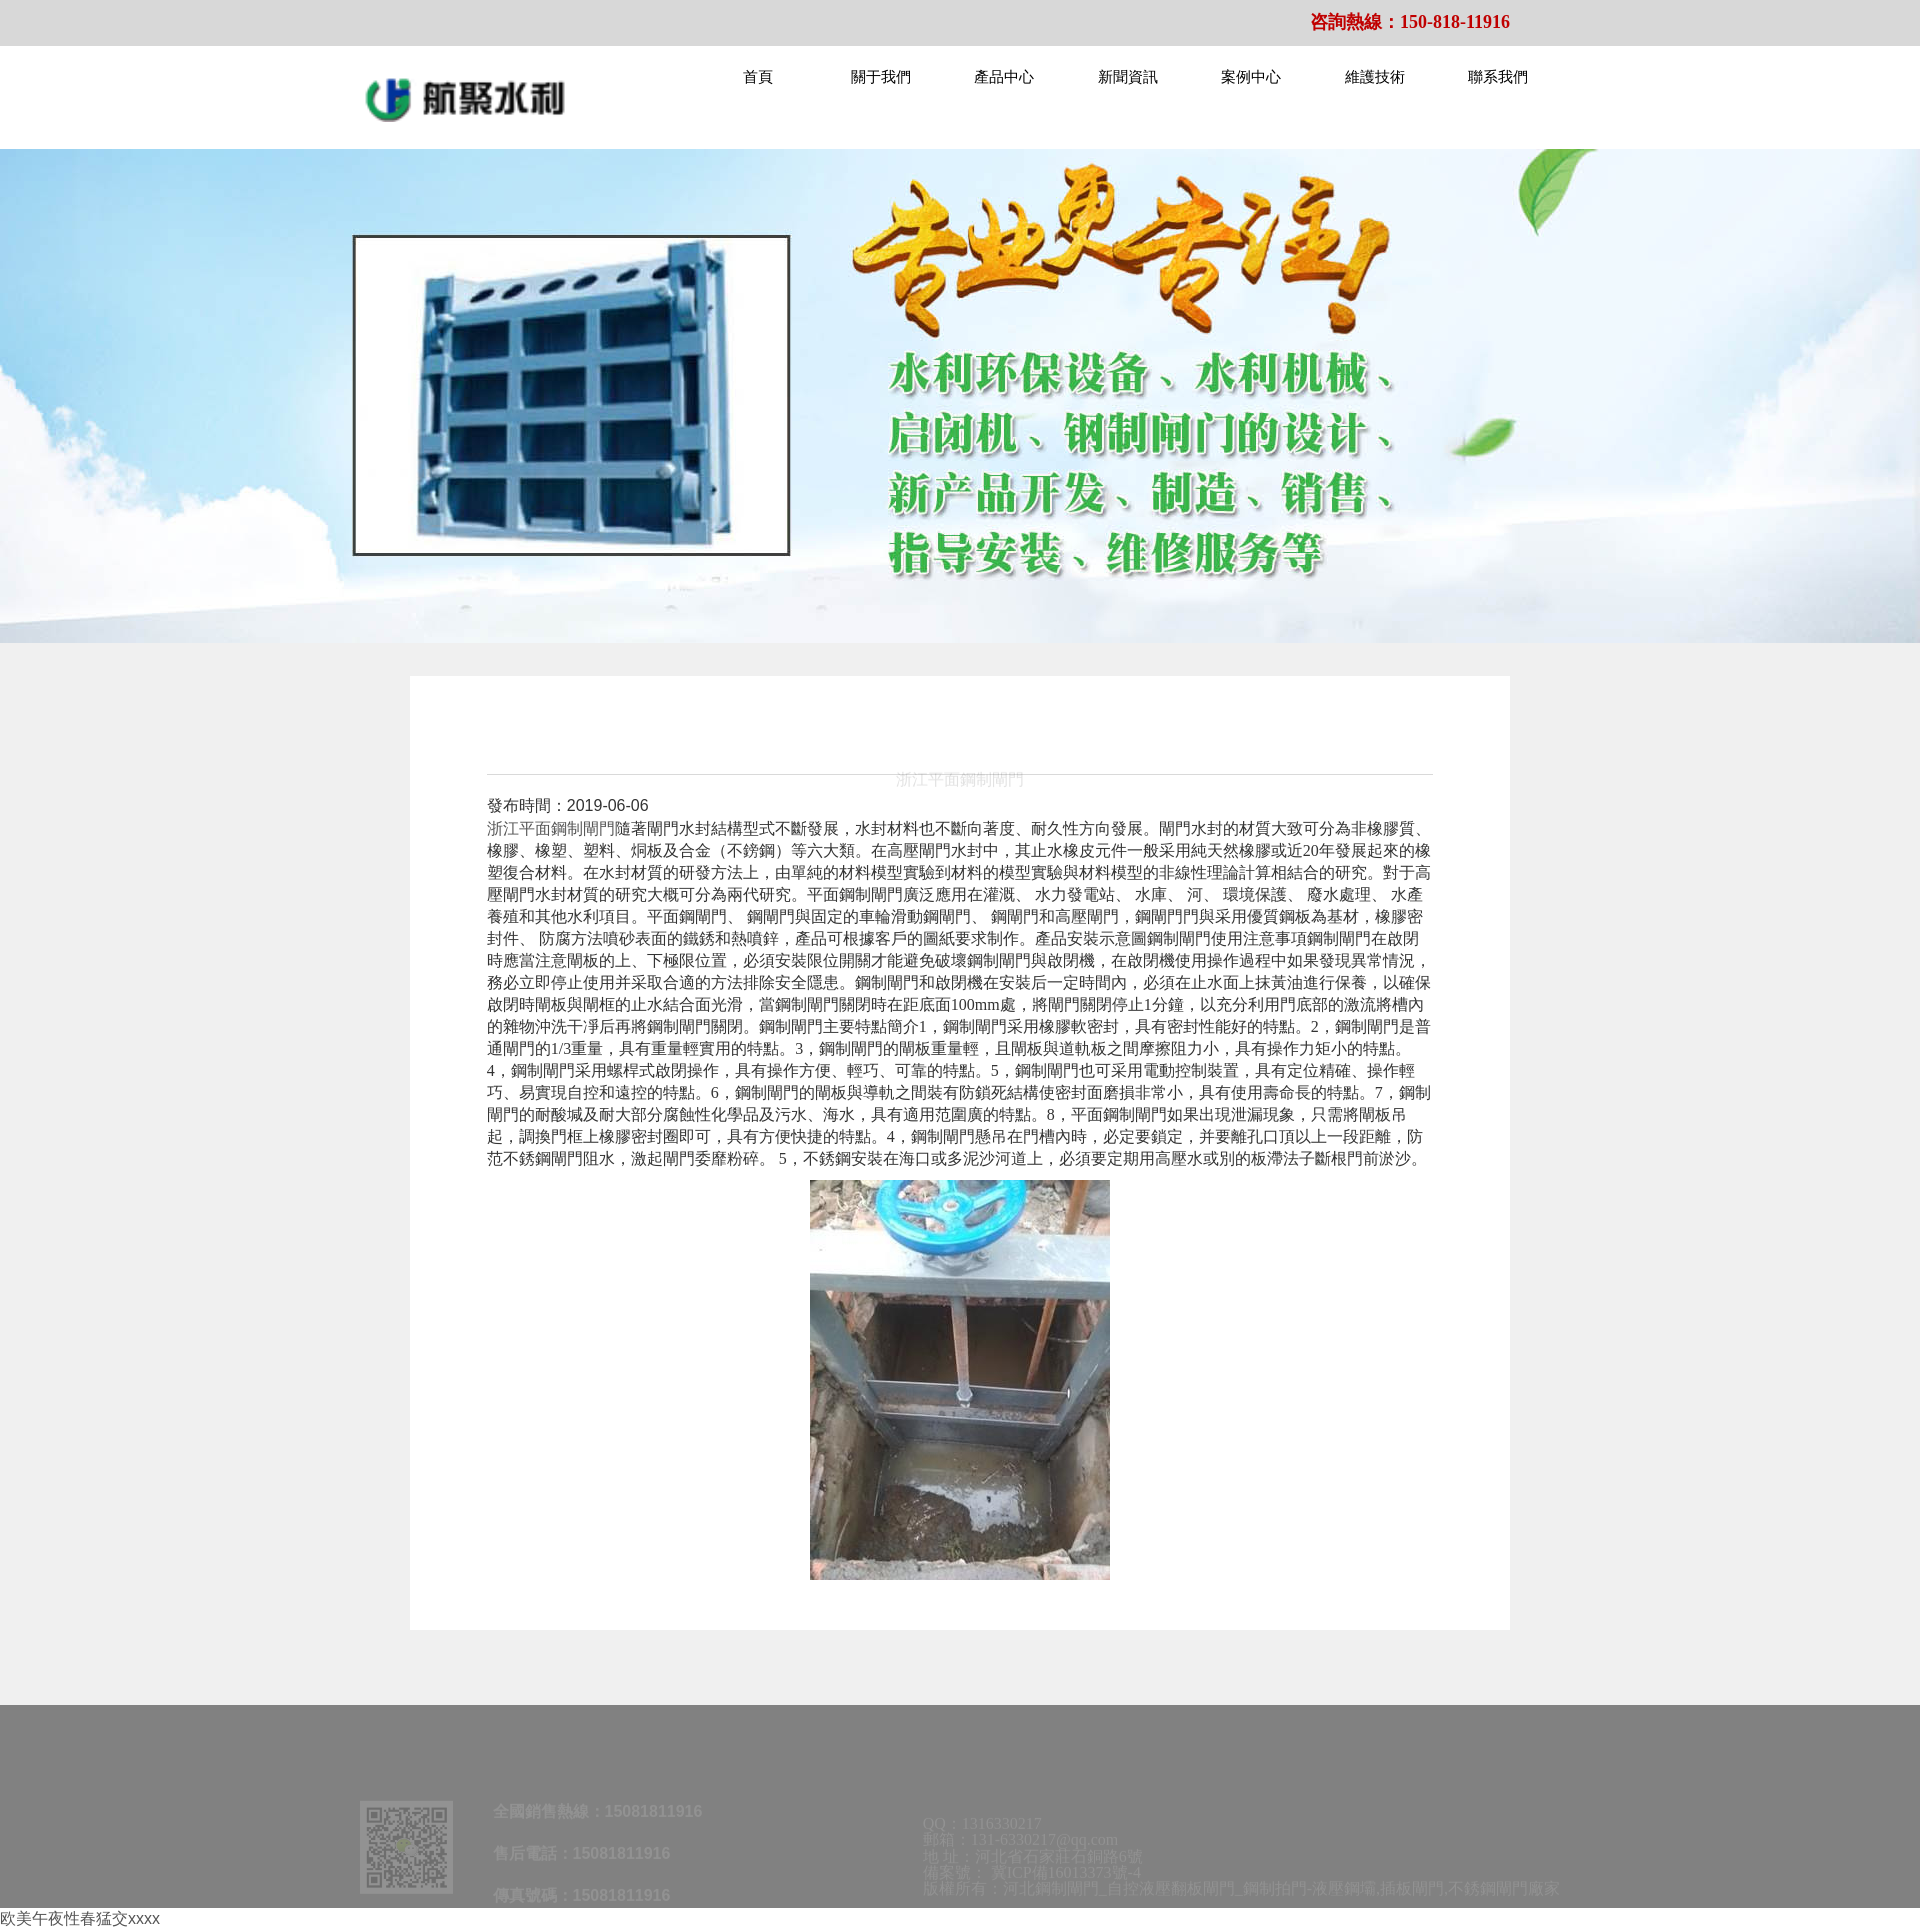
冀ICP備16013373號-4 (1066, 1878)
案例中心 (1251, 76)
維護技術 (1375, 76)
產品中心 (1004, 76)
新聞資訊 (1128, 76)
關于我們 (881, 76)
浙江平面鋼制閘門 (551, 828)
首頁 (758, 76)
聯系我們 (1498, 76)
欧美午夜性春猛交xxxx (80, 1918)
